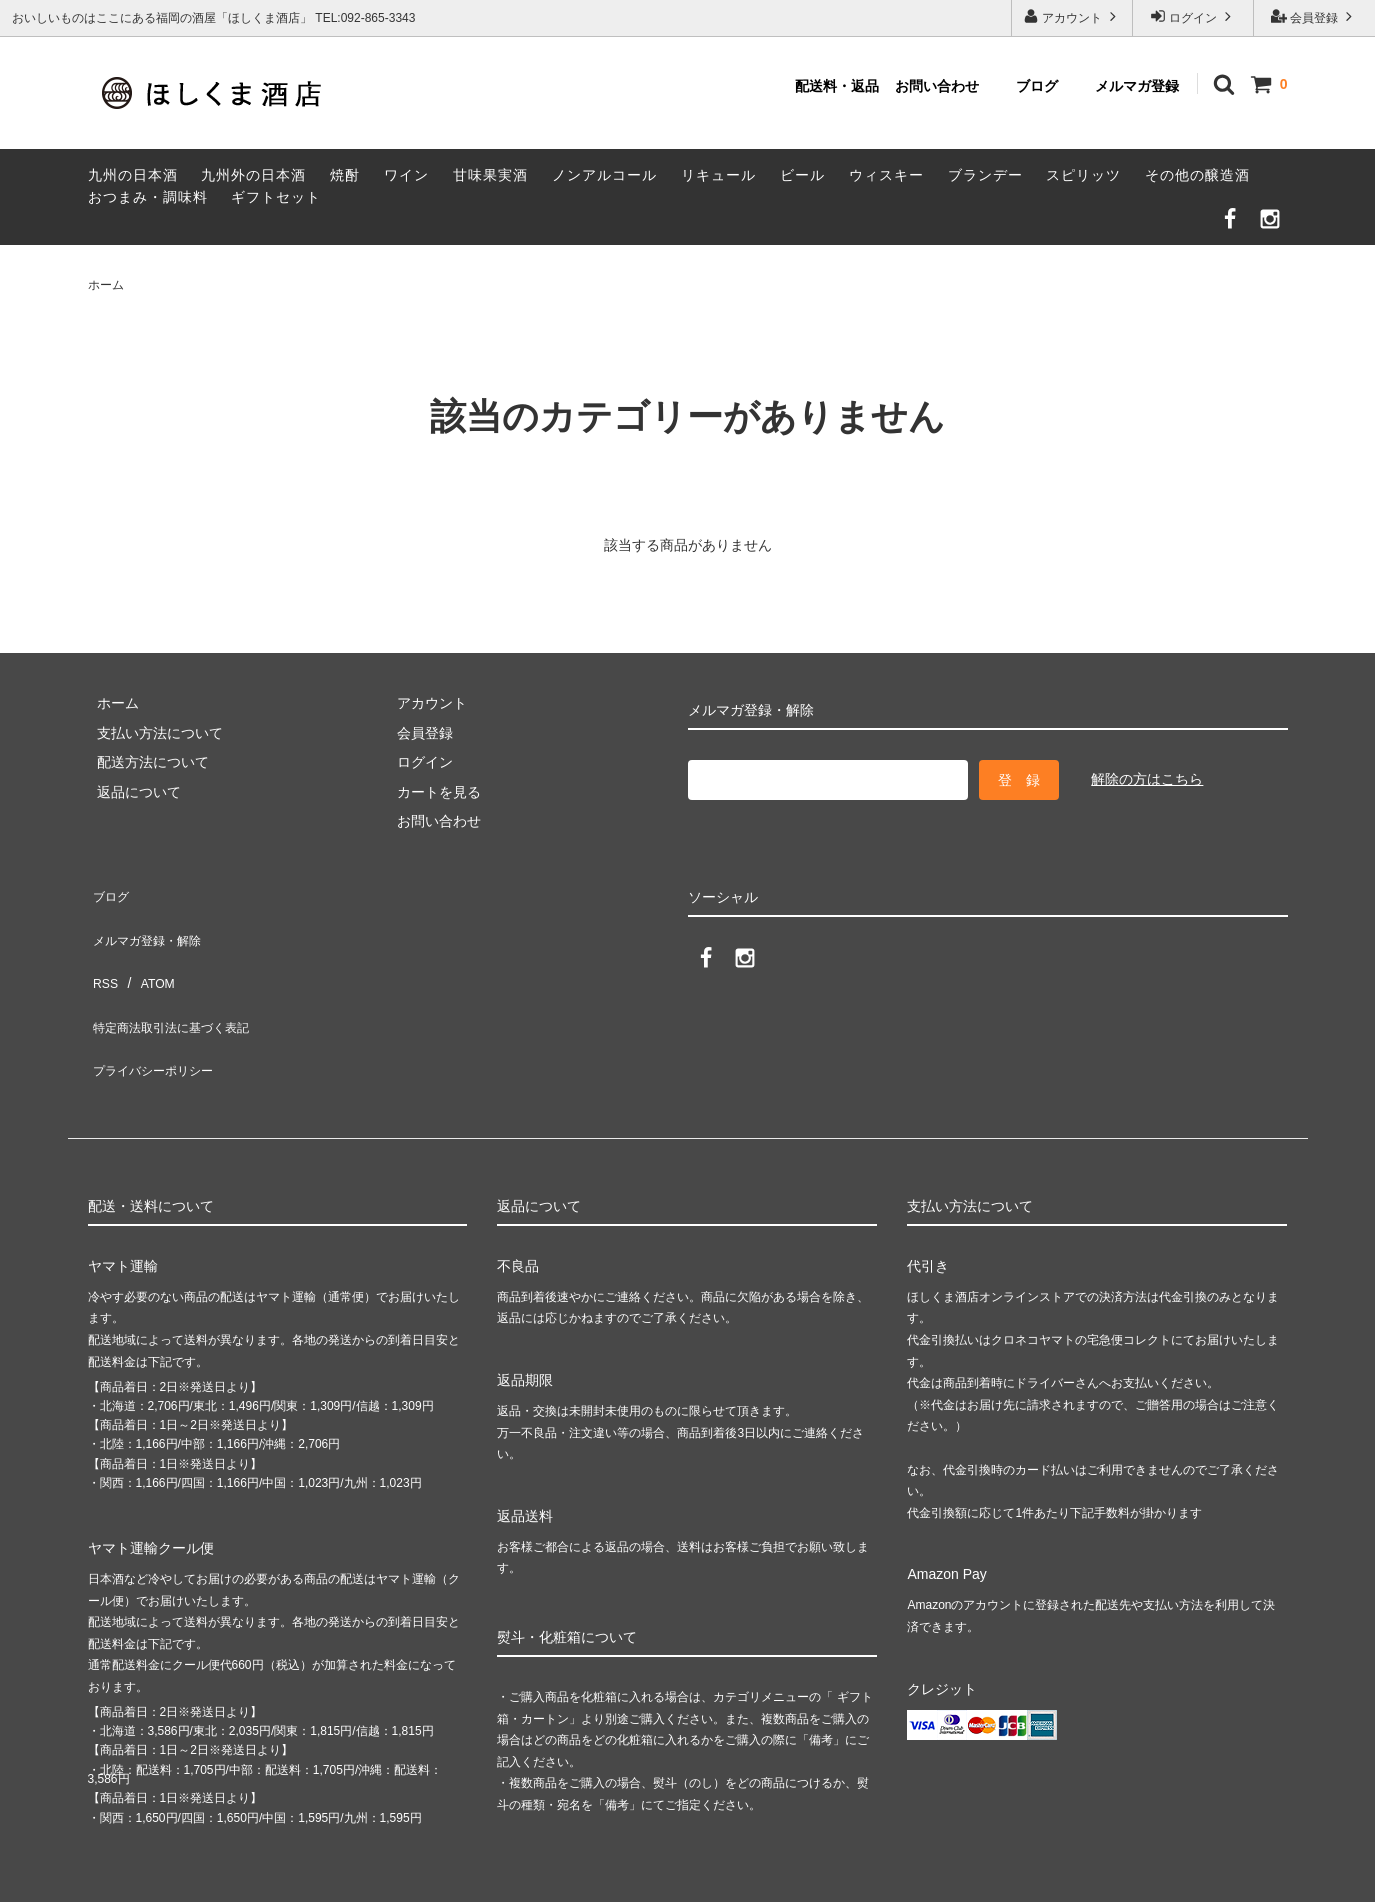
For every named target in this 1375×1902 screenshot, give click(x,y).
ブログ (1037, 86)
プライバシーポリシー (158, 1008)
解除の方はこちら (1147, 779)
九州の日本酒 (133, 175)
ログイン (1193, 16)
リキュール (718, 175)
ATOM (146, 949)
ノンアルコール (604, 175)
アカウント (1072, 16)
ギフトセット (276, 197)
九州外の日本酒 (253, 175)
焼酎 (345, 175)
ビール (802, 175)
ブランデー (985, 175)
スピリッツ (1083, 175)
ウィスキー (886, 175)
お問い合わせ (937, 86)
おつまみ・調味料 (148, 197)
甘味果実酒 (490, 175)
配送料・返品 (837, 86)
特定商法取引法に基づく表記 (179, 979)
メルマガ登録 (1137, 86)
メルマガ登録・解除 (151, 920)
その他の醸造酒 (1197, 175)
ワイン (406, 175)
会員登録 (1314, 16)
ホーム (106, 285)
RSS (102, 949)
